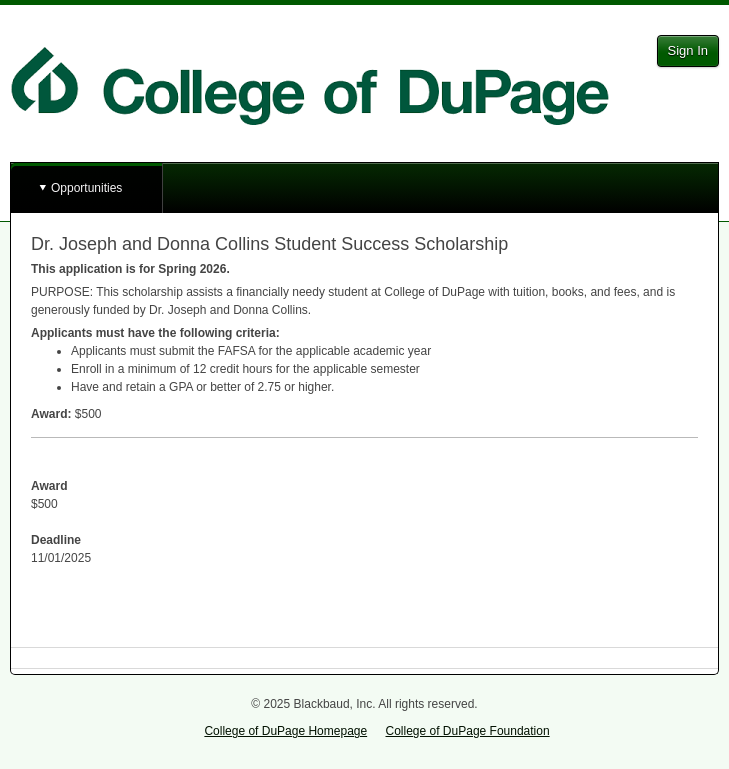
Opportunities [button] (86, 188)
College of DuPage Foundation (468, 731)
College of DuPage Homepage (285, 731)
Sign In (688, 50)
